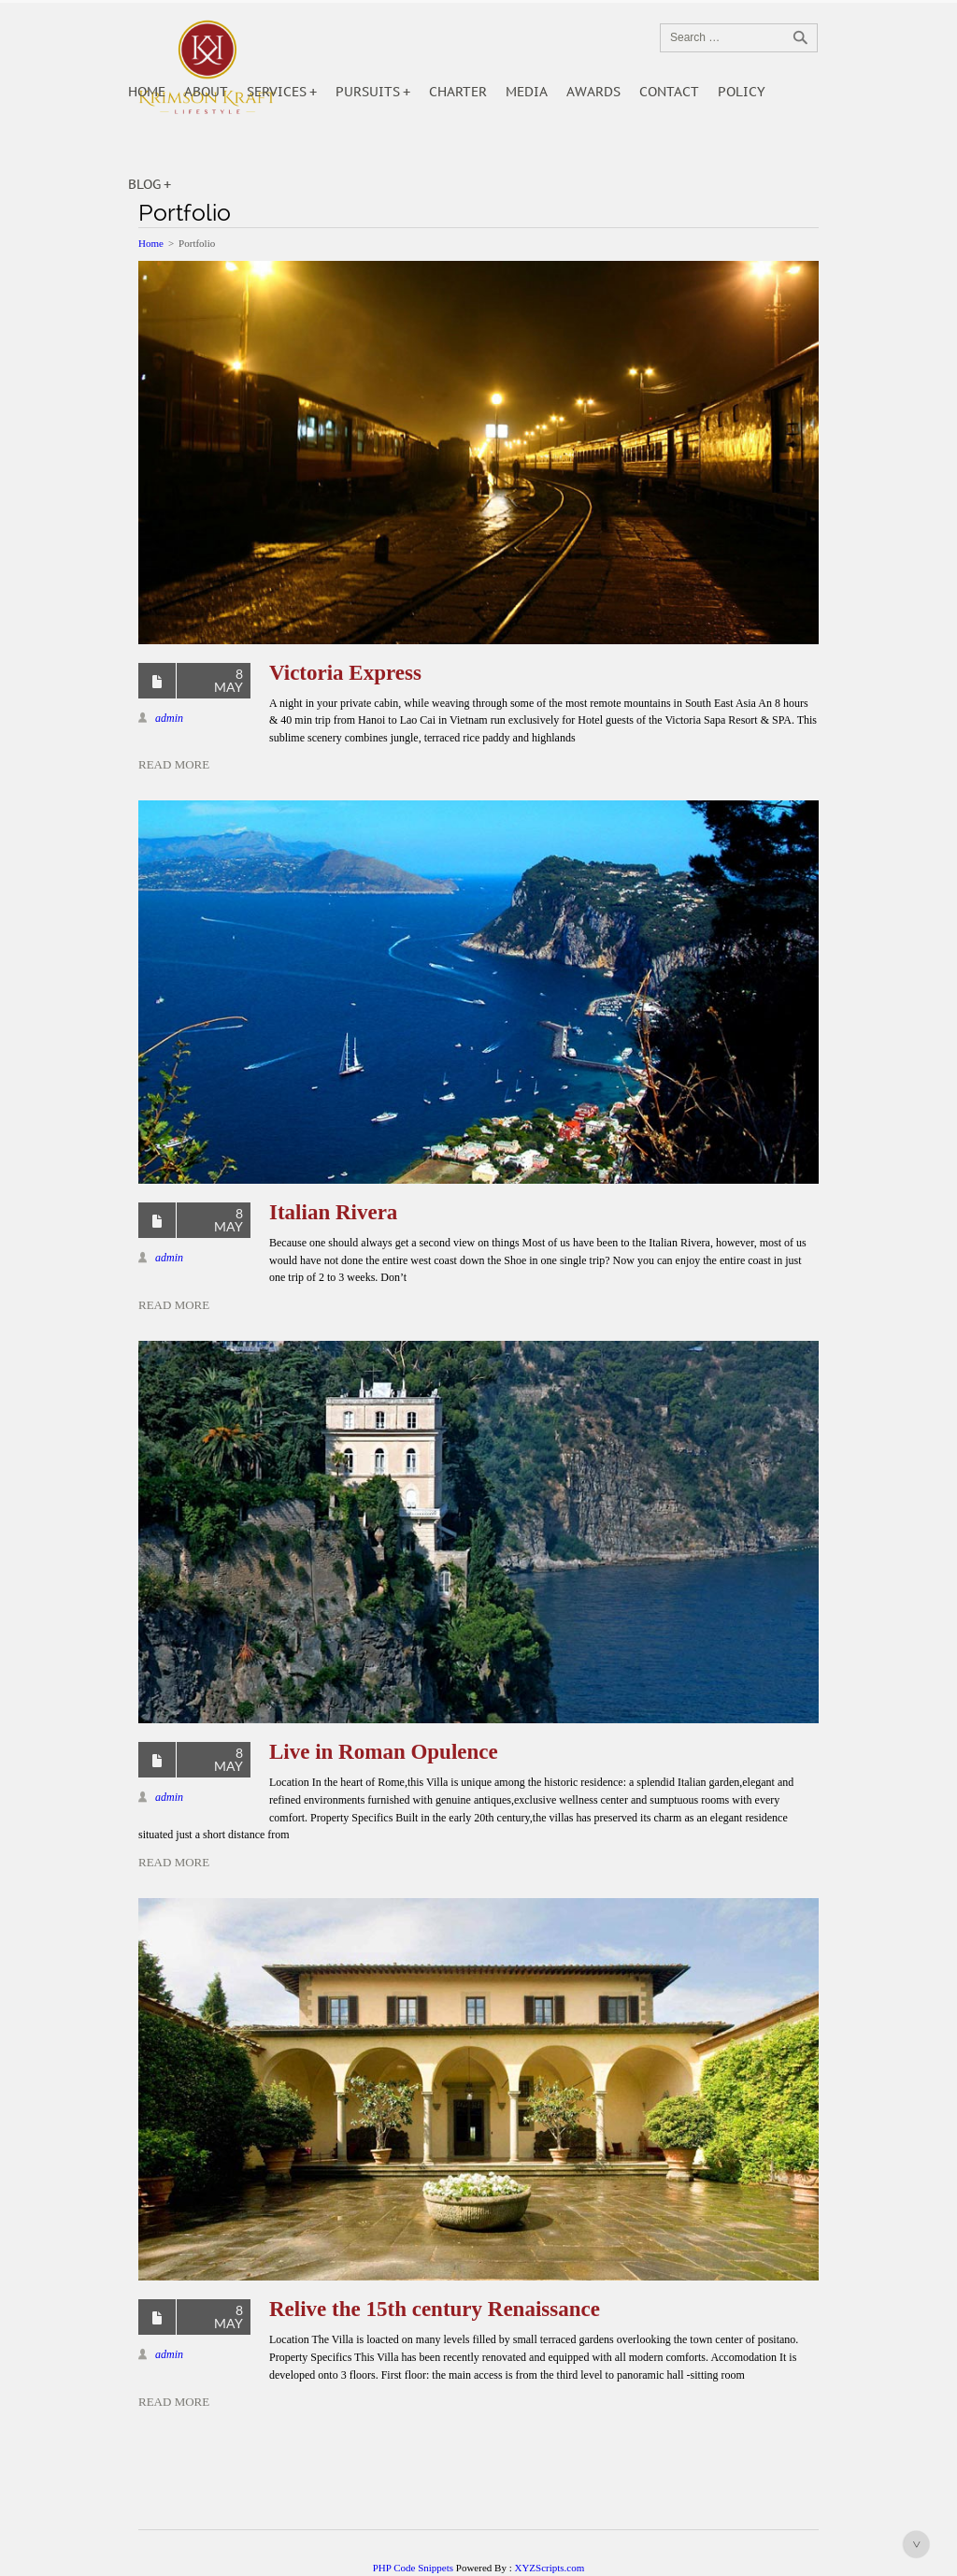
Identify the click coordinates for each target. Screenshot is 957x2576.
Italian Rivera (333, 1212)
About (206, 91)
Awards (593, 91)
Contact (669, 91)
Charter (458, 91)
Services (277, 91)
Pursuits (368, 91)
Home (146, 91)
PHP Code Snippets (413, 2567)
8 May (228, 680)
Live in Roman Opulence (383, 1751)
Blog (144, 184)
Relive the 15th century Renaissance (434, 2309)
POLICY (741, 91)
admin (169, 718)
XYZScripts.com (549, 2567)
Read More (173, 764)
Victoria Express (345, 672)
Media (527, 91)
